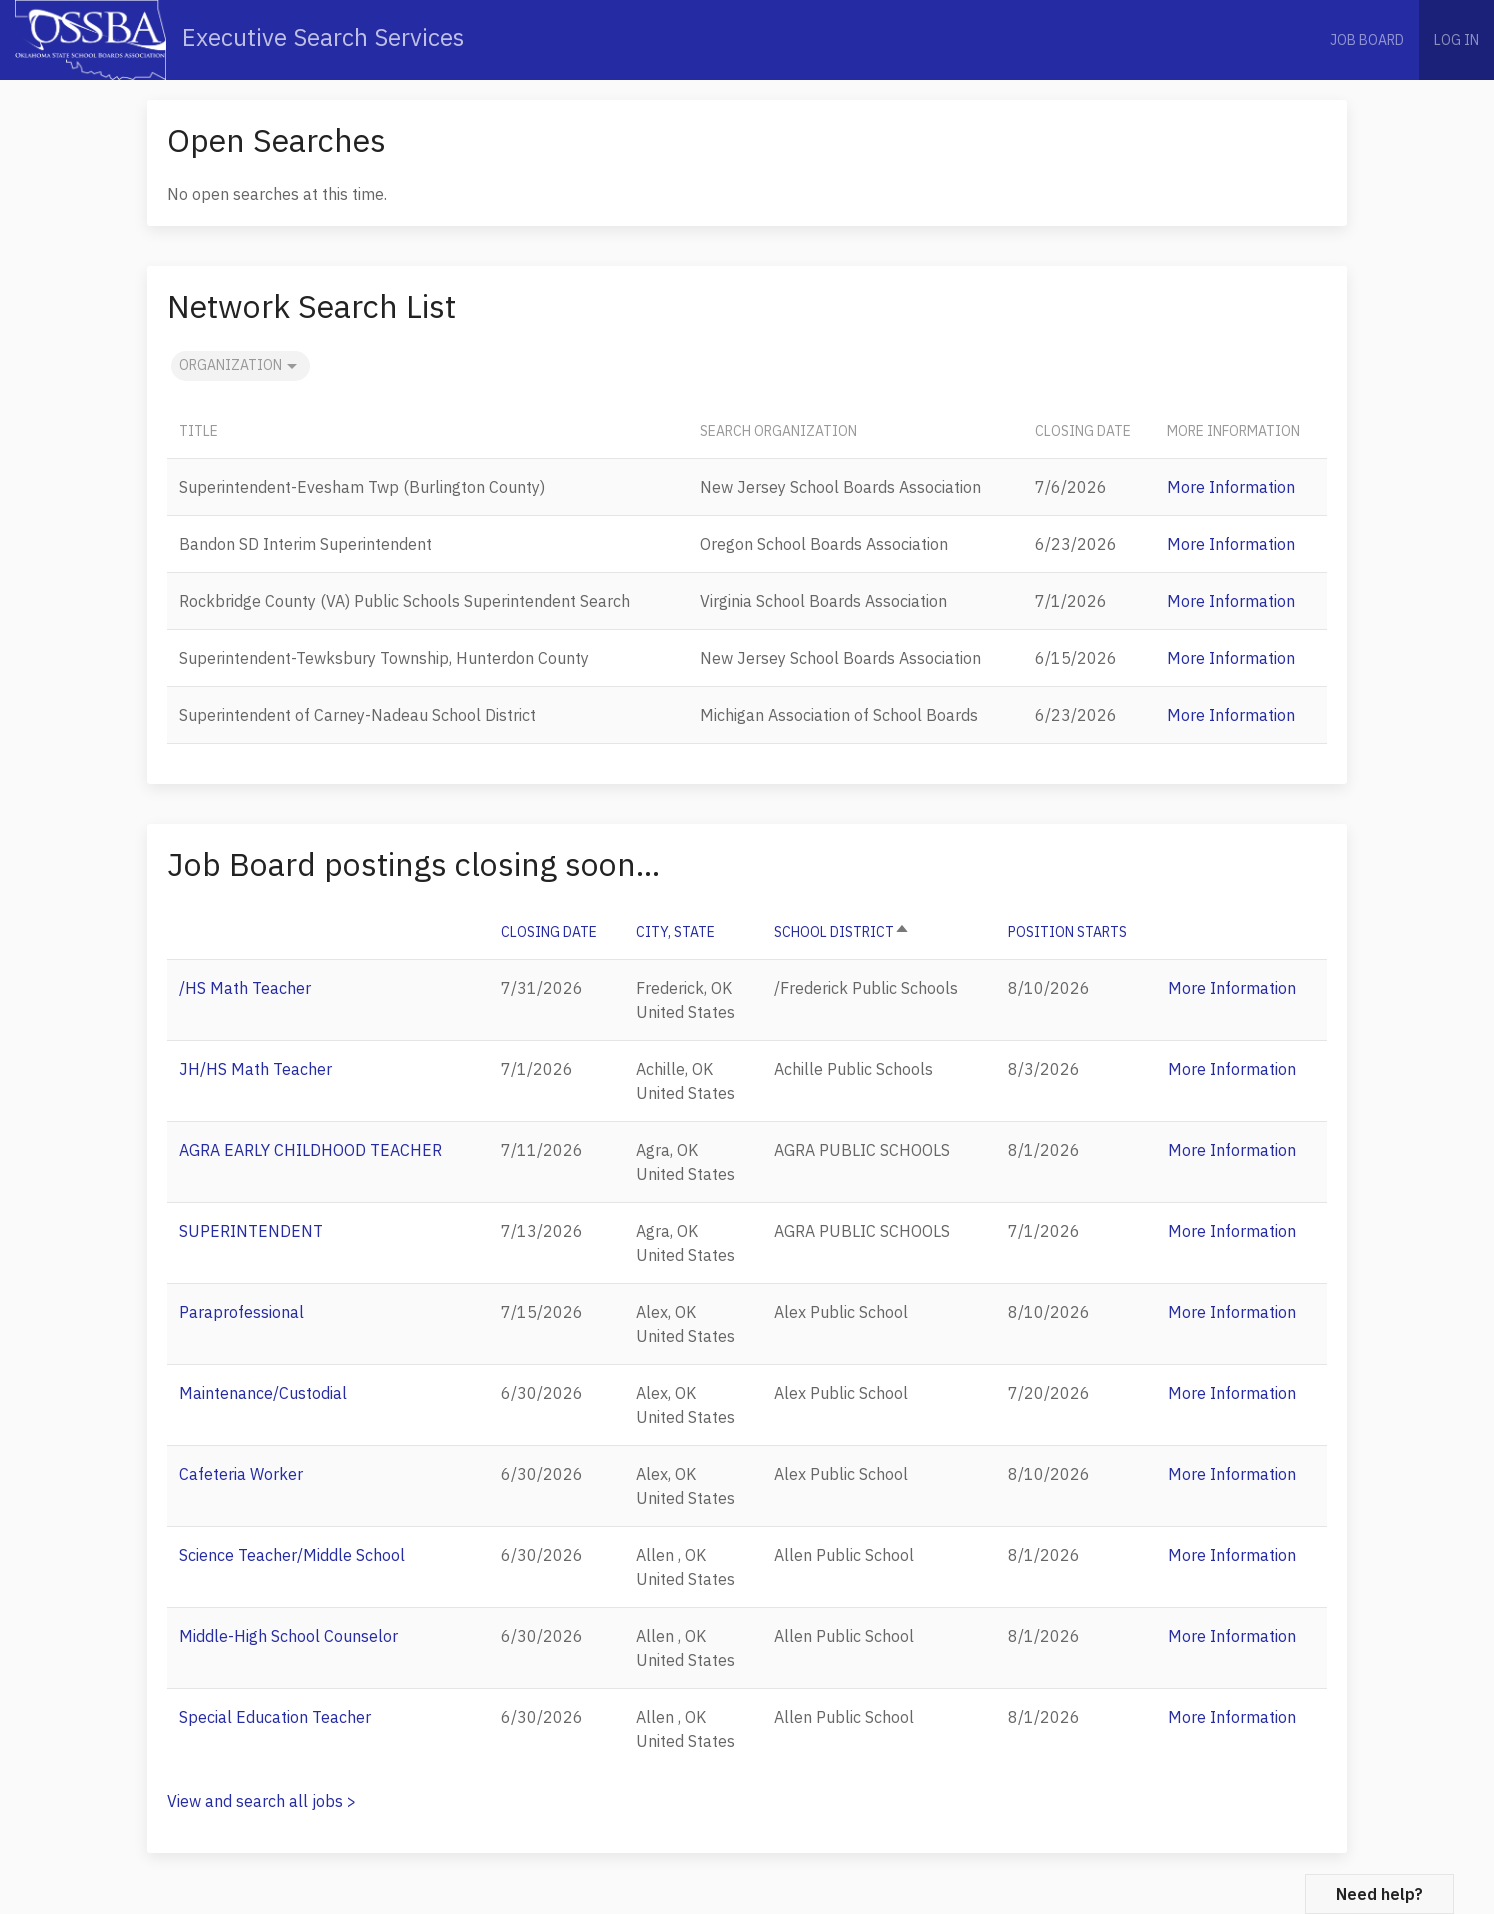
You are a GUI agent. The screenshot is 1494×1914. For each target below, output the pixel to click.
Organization (240, 366)
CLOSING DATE (549, 932)
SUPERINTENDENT (251, 1231)
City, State (675, 932)
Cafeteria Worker (241, 1474)
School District (842, 932)
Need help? (1379, 1894)
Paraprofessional (241, 1312)
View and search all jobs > (261, 1801)
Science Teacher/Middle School (292, 1555)
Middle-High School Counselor (288, 1636)
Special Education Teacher (275, 1717)
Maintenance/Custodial (263, 1393)
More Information (1231, 487)
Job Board (1367, 40)
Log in (1456, 40)
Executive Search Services (239, 40)
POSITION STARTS (1067, 932)
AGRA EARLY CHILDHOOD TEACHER (310, 1150)
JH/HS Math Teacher (255, 1069)
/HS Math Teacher (245, 988)
